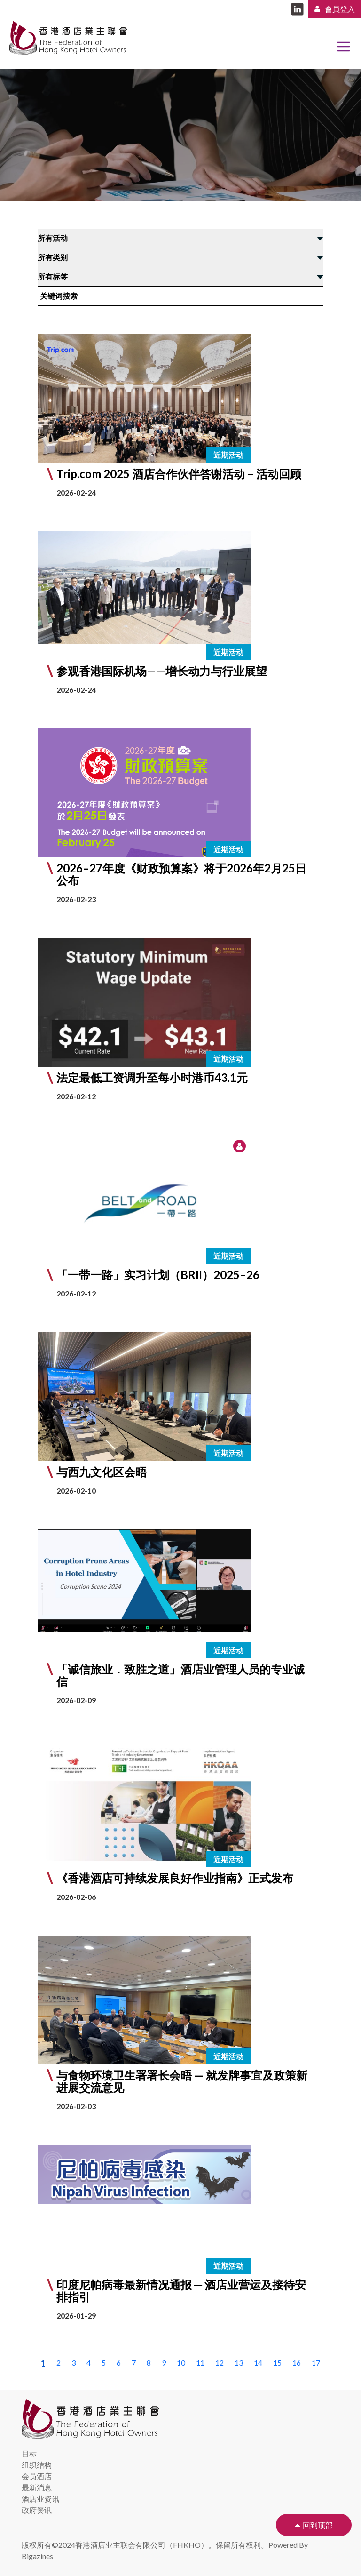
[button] (180, 1224)
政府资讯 (37, 2509)
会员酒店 (37, 2476)
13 (239, 2362)
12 (219, 2362)
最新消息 (37, 2487)
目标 (29, 2453)
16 (296, 2362)
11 (200, 2362)
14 (258, 2362)
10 (181, 2362)
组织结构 (37, 2464)
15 (277, 2362)
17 (316, 2362)
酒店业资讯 (40, 2498)
